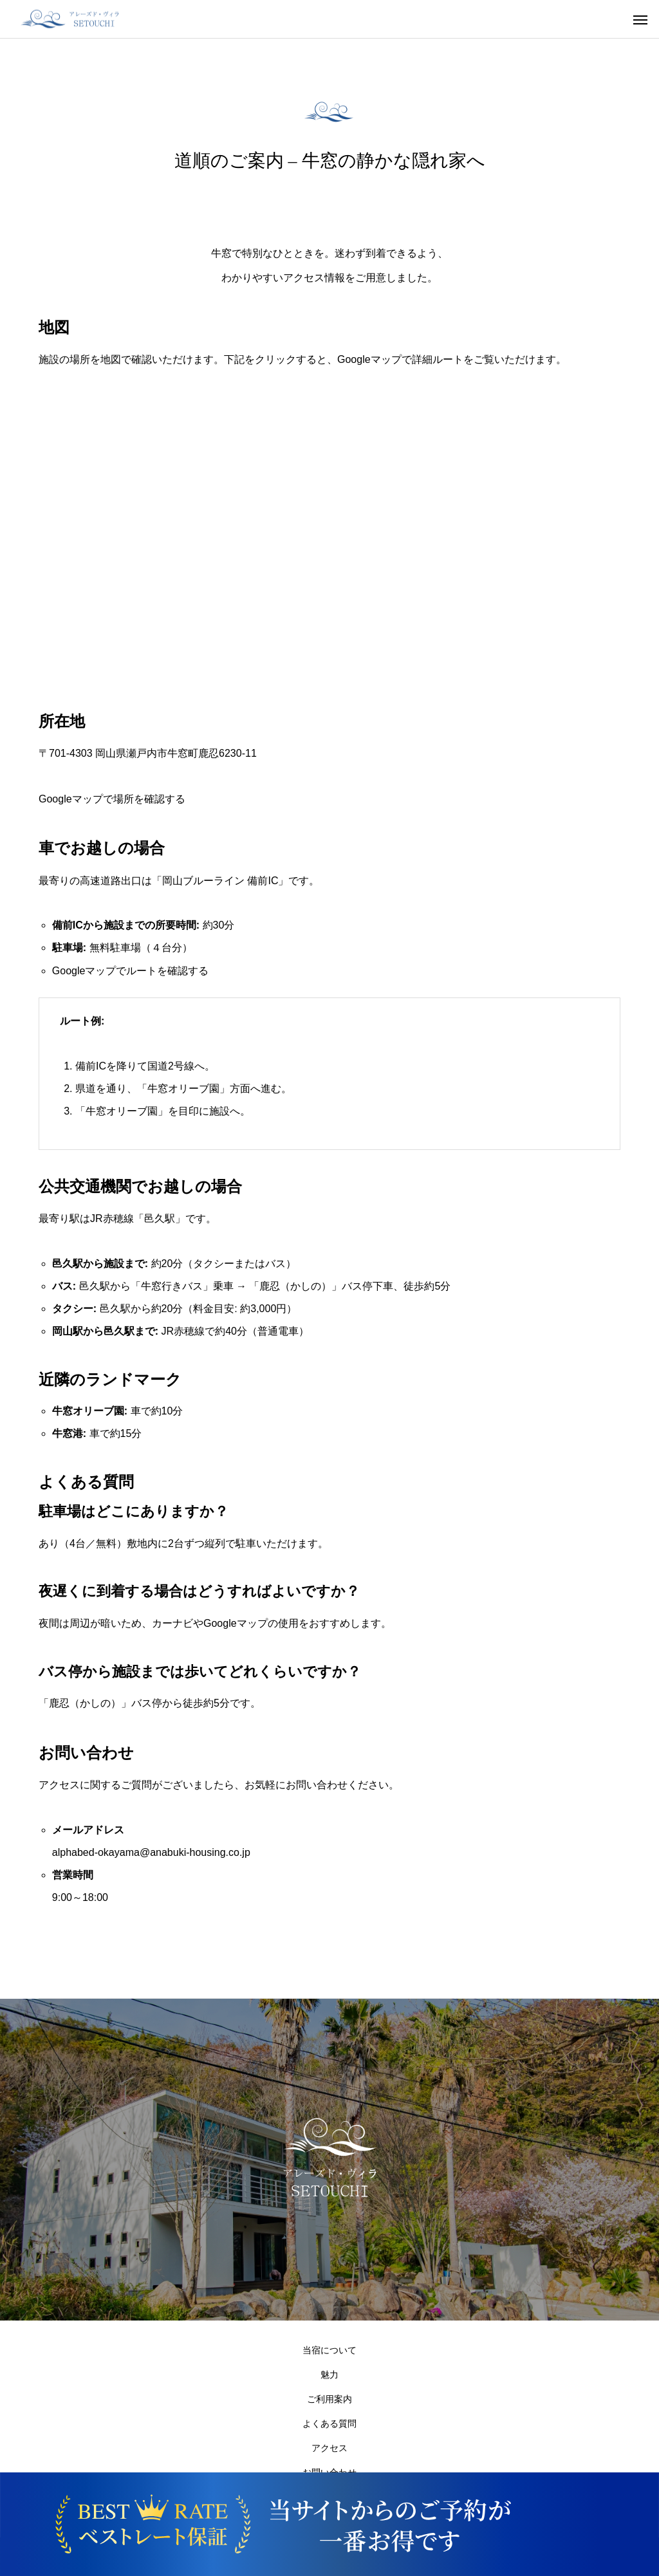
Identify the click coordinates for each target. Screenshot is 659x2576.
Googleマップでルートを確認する (130, 970)
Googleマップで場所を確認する (112, 798)
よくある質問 (329, 2423)
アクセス (329, 2448)
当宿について (329, 2350)
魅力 (329, 2374)
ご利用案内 (329, 2399)
